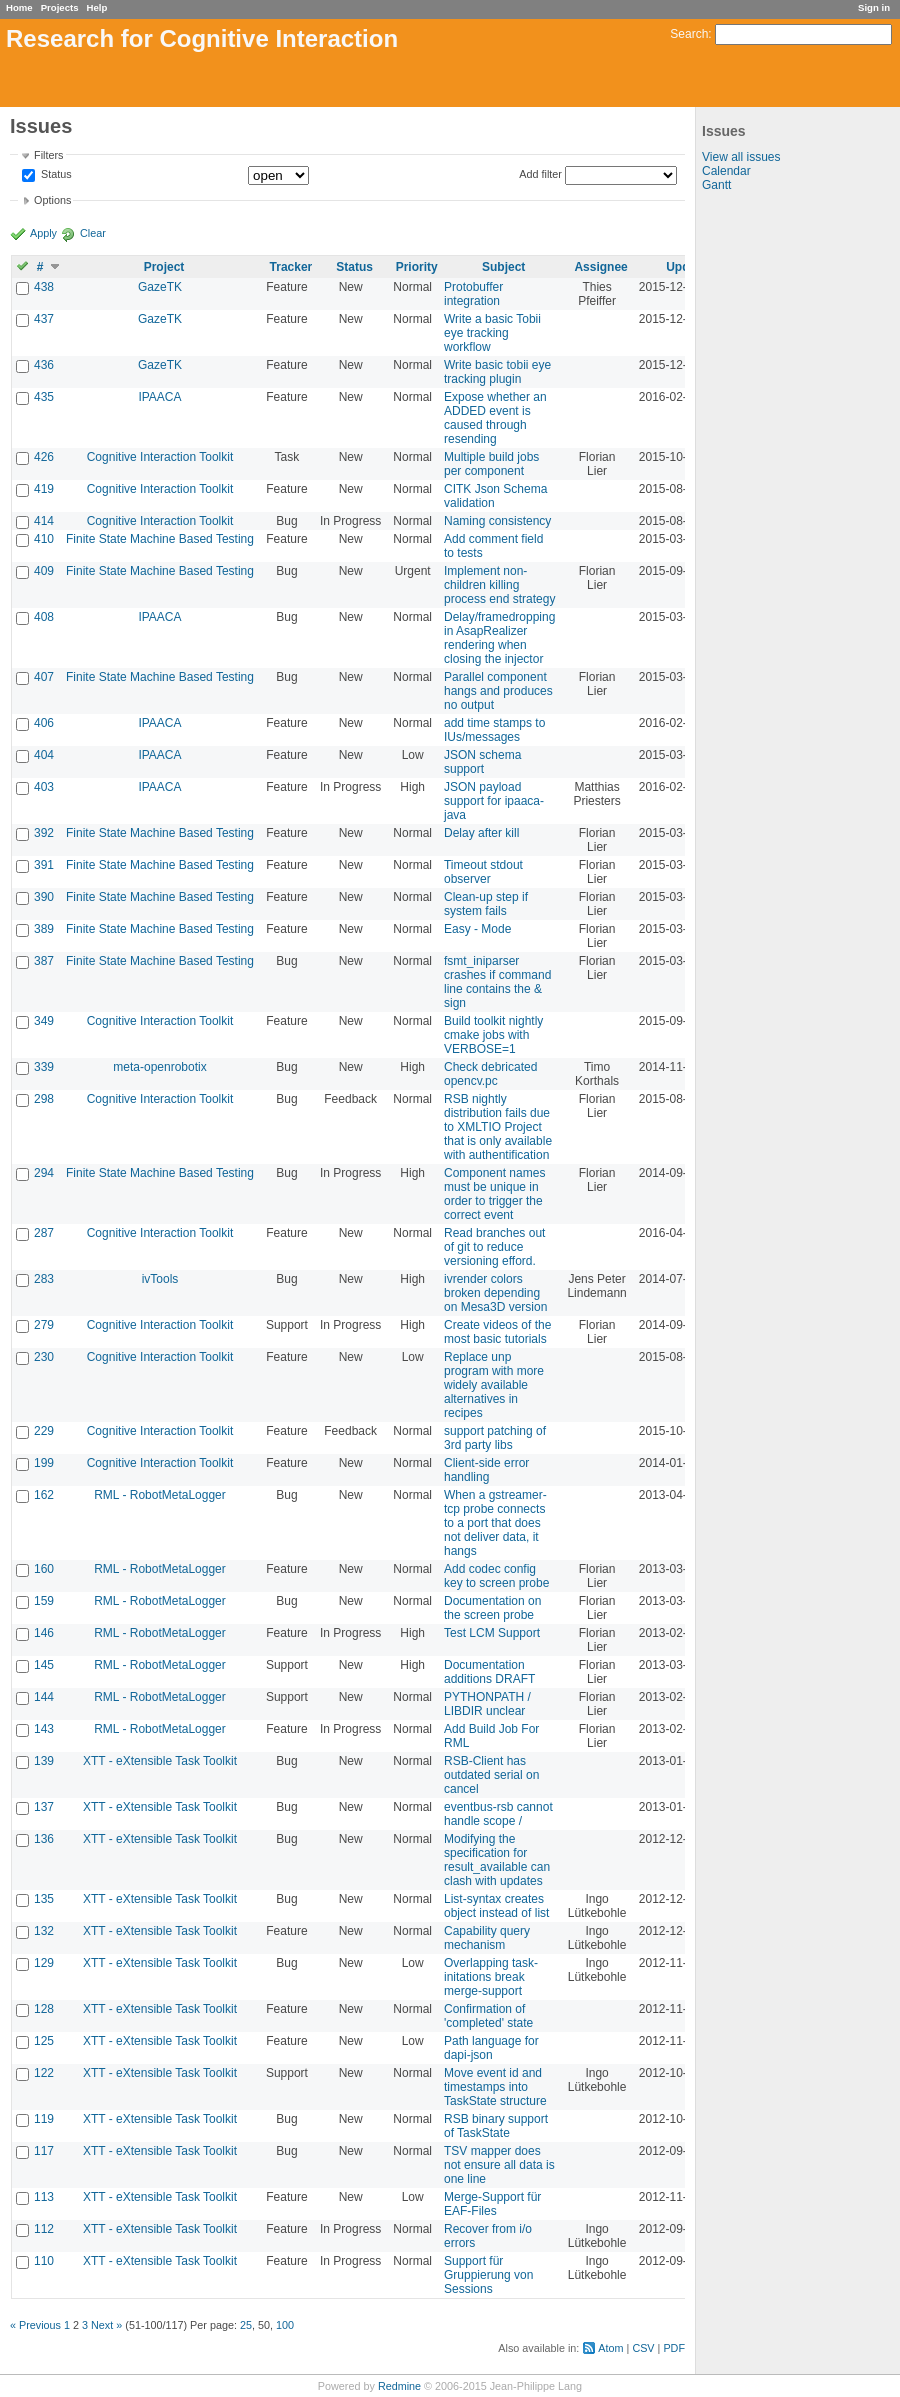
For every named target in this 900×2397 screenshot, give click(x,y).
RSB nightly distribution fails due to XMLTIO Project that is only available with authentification (498, 1127)
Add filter (540, 174)
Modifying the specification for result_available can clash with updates (497, 1860)
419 (44, 489)
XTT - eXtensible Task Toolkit (160, 1761)
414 (44, 521)
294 (44, 1173)
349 (44, 1021)
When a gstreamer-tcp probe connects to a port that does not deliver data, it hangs (495, 1523)
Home (19, 7)
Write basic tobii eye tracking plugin (497, 372)
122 (44, 2073)
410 (44, 539)
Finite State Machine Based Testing (160, 539)
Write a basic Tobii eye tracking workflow (492, 333)
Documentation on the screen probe (492, 1608)
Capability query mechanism (487, 1938)
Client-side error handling (486, 1470)
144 (44, 1697)
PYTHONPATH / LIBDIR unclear (487, 1704)
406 (44, 723)
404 (44, 755)
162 (44, 1495)
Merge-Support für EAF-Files (492, 2204)
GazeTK (160, 287)
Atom (610, 2348)
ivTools (160, 1279)
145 (44, 1665)
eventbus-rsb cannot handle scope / (498, 1814)
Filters (48, 155)
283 (44, 1279)
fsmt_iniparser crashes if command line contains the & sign (497, 982)
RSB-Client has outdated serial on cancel (491, 1775)
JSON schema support (482, 762)
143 (44, 1729)
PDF (674, 2348)
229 (44, 1431)
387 (44, 961)
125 (44, 2041)
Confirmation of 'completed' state (488, 2016)
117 (44, 2151)
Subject (503, 267)
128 (44, 2009)
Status (55, 175)
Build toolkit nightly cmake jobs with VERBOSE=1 (493, 1035)
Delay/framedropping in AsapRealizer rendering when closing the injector (499, 638)
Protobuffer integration (473, 294)
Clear (93, 233)
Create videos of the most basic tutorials (497, 1332)
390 (44, 897)
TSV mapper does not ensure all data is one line (499, 2165)
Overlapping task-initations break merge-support (491, 1977)
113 (44, 2197)
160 (44, 1569)
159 (44, 1601)
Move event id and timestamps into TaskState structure (495, 2087)
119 (44, 2119)
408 (44, 617)
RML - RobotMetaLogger (160, 1495)
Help (97, 7)
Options (52, 200)
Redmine (399, 2386)
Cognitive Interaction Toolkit (160, 457)
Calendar (726, 171)
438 (44, 287)
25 (246, 2325)
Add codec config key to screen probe (496, 1576)
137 (44, 1807)
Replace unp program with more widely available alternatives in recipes (494, 1385)
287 (44, 1233)
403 (44, 787)
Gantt (716, 185)
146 (44, 1633)
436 (44, 365)
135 (44, 1899)
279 (44, 1325)
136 (44, 1839)
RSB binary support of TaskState (496, 2126)
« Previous (35, 2325)
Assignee (600, 267)
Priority (417, 267)
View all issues (741, 157)
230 (44, 1357)
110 (44, 2261)
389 (44, 929)
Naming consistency (497, 521)
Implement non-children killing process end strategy (499, 585)
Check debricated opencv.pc (490, 1074)
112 (44, 2229)
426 (44, 457)
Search (689, 34)
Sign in (874, 7)
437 (44, 319)
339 (44, 1067)
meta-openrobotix (159, 1067)
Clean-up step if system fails (486, 904)
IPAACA (159, 397)
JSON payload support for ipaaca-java (494, 801)
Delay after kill (481, 833)
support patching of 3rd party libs (495, 1438)
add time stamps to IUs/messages (494, 730)
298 (44, 1099)
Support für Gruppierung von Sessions (488, 2275)
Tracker (291, 267)
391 (44, 865)
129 (44, 1963)
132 (44, 1931)
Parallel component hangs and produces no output (498, 691)
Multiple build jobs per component (491, 464)
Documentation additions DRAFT (489, 1672)
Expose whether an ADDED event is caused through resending (495, 418)
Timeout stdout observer (483, 872)
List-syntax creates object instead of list (496, 1906)
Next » (106, 2325)
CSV (643, 2348)
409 (44, 571)
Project (164, 267)
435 (44, 397)
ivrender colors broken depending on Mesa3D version (495, 1293)
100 (285, 2325)
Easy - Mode (477, 929)
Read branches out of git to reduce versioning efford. (494, 1247)
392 (44, 833)
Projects (60, 7)
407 (44, 677)
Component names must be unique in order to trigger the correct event (494, 1194)
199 (44, 1463)
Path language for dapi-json (491, 2048)
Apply (43, 233)
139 (44, 1761)
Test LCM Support (492, 1633)
